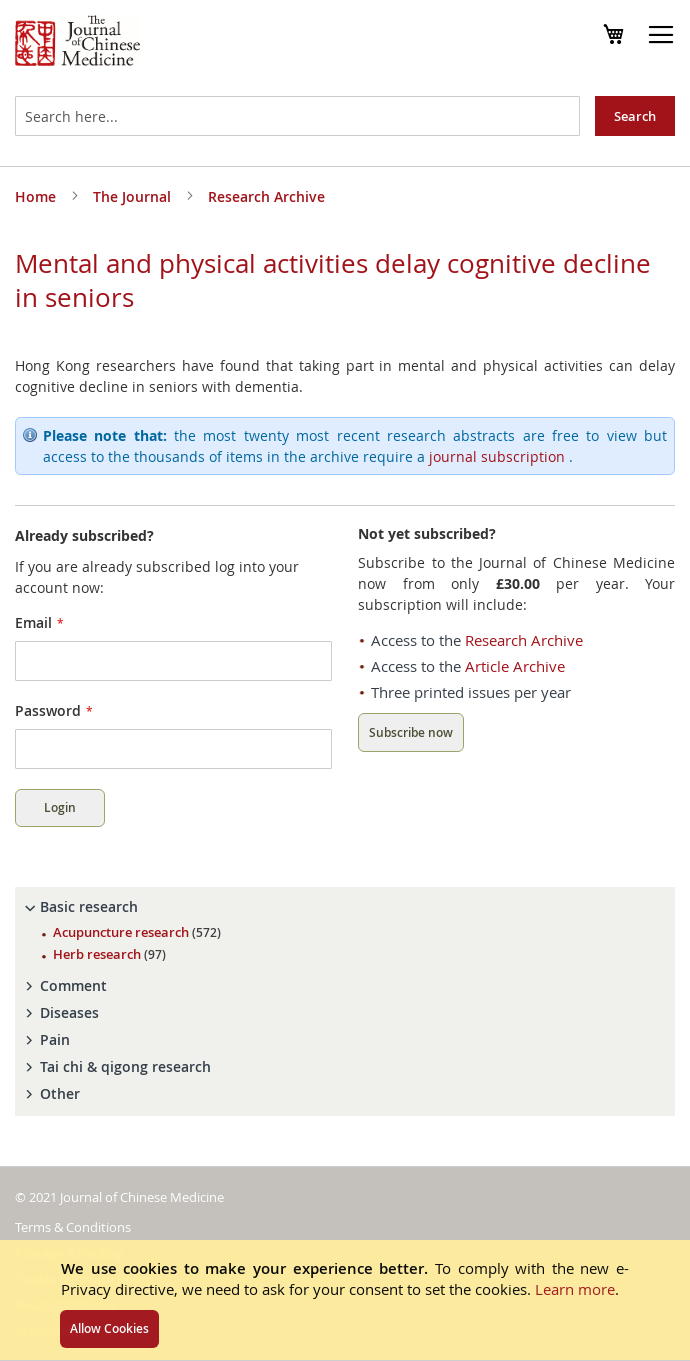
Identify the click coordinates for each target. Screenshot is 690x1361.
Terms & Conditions (73, 1227)
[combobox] (297, 116)
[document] (345, 1300)
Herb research (109, 954)
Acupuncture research (137, 932)
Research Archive (266, 196)
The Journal (134, 196)
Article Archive (515, 666)
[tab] (345, 907)
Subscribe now (411, 732)
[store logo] (77, 43)
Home (37, 196)
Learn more (575, 1289)
